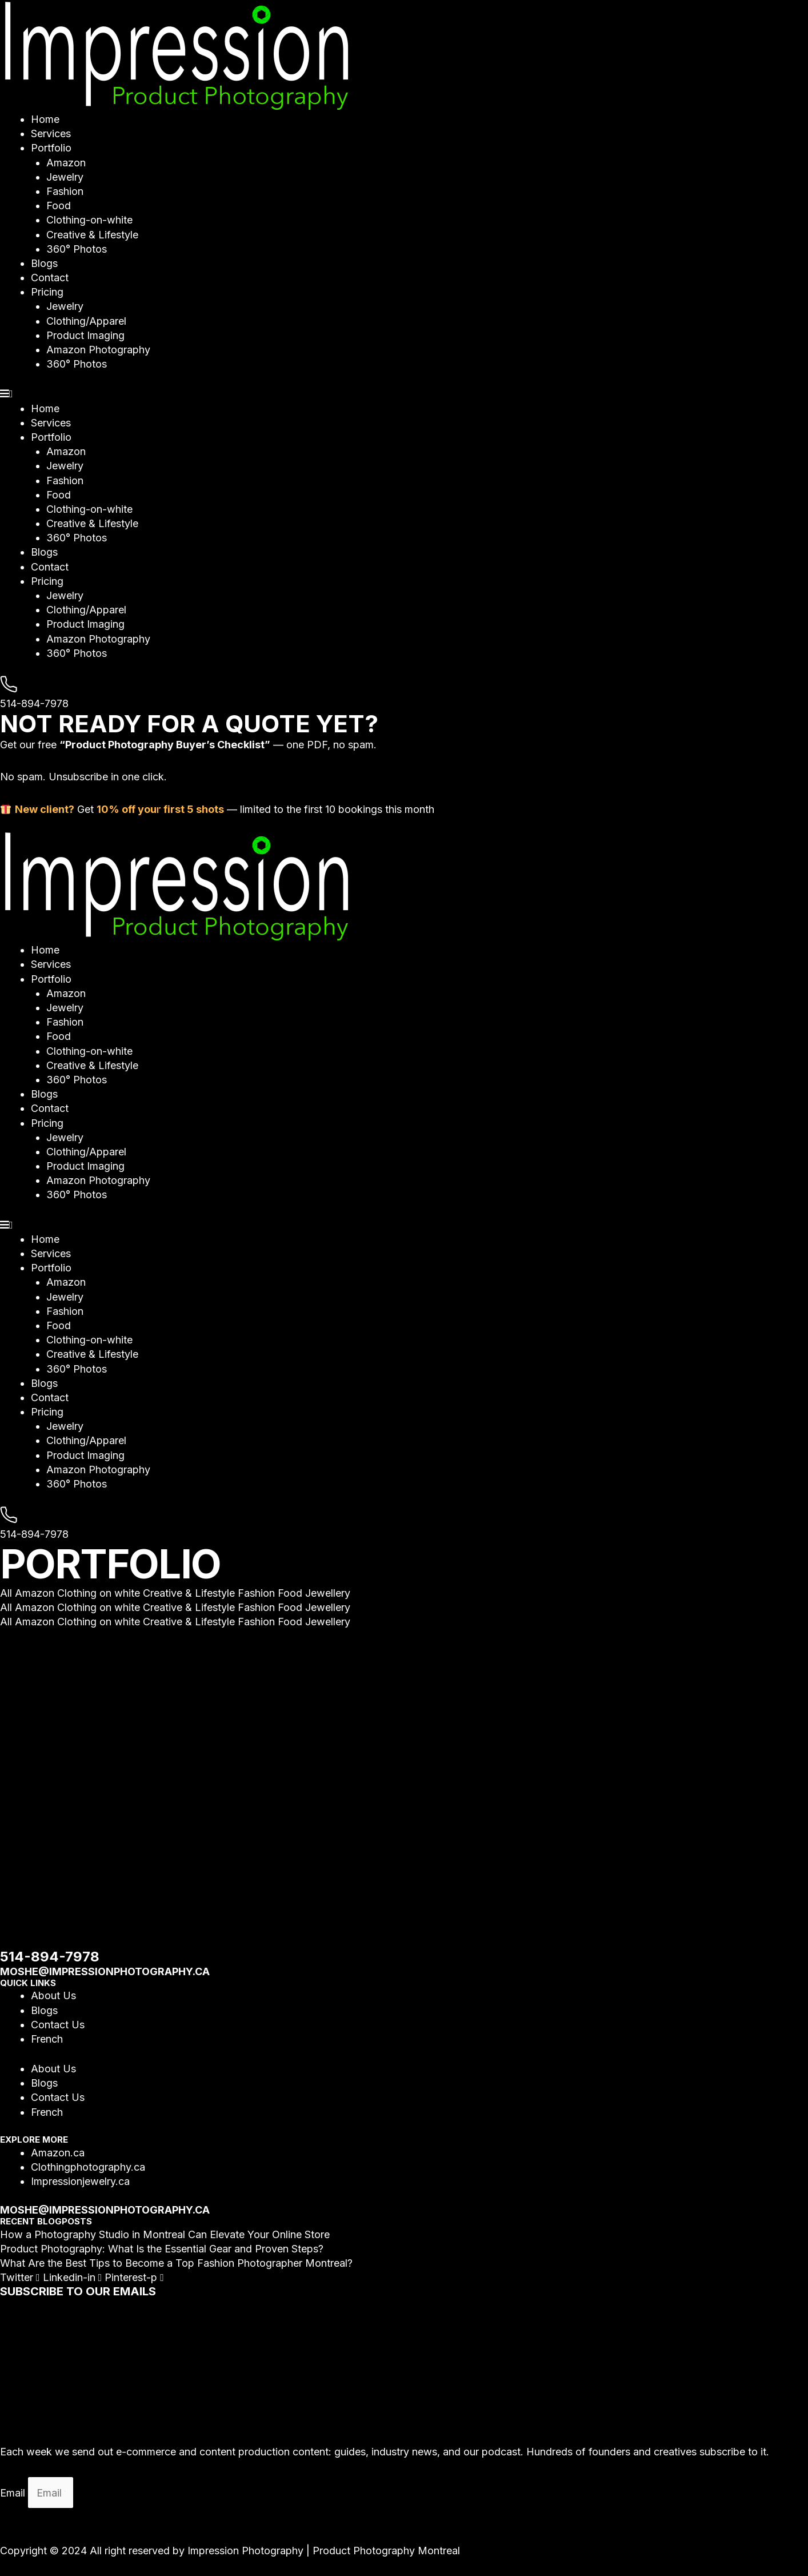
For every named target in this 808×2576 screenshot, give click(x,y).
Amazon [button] (36, 1593)
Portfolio (51, 148)
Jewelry (64, 177)
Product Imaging (85, 335)
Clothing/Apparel (86, 321)
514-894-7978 (34, 703)
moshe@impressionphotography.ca (105, 1971)
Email (14, 2493)
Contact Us (58, 2025)
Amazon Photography (98, 350)
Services (51, 133)
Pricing (47, 292)
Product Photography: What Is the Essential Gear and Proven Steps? (161, 2249)
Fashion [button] (258, 1593)
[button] (404, 393)
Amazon (66, 163)
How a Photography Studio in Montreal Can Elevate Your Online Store (165, 2234)
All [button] (7, 1593)
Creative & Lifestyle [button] (190, 1593)
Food (58, 206)
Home (45, 119)
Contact (50, 278)
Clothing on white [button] (100, 1593)
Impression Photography (245, 2551)
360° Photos (76, 249)
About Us (53, 1995)
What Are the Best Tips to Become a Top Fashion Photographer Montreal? (176, 2263)
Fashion (64, 191)
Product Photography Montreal (386, 2551)
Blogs (44, 263)
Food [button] (291, 1593)
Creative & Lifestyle (92, 235)
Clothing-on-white (89, 220)
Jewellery (327, 1593)
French (47, 2039)
